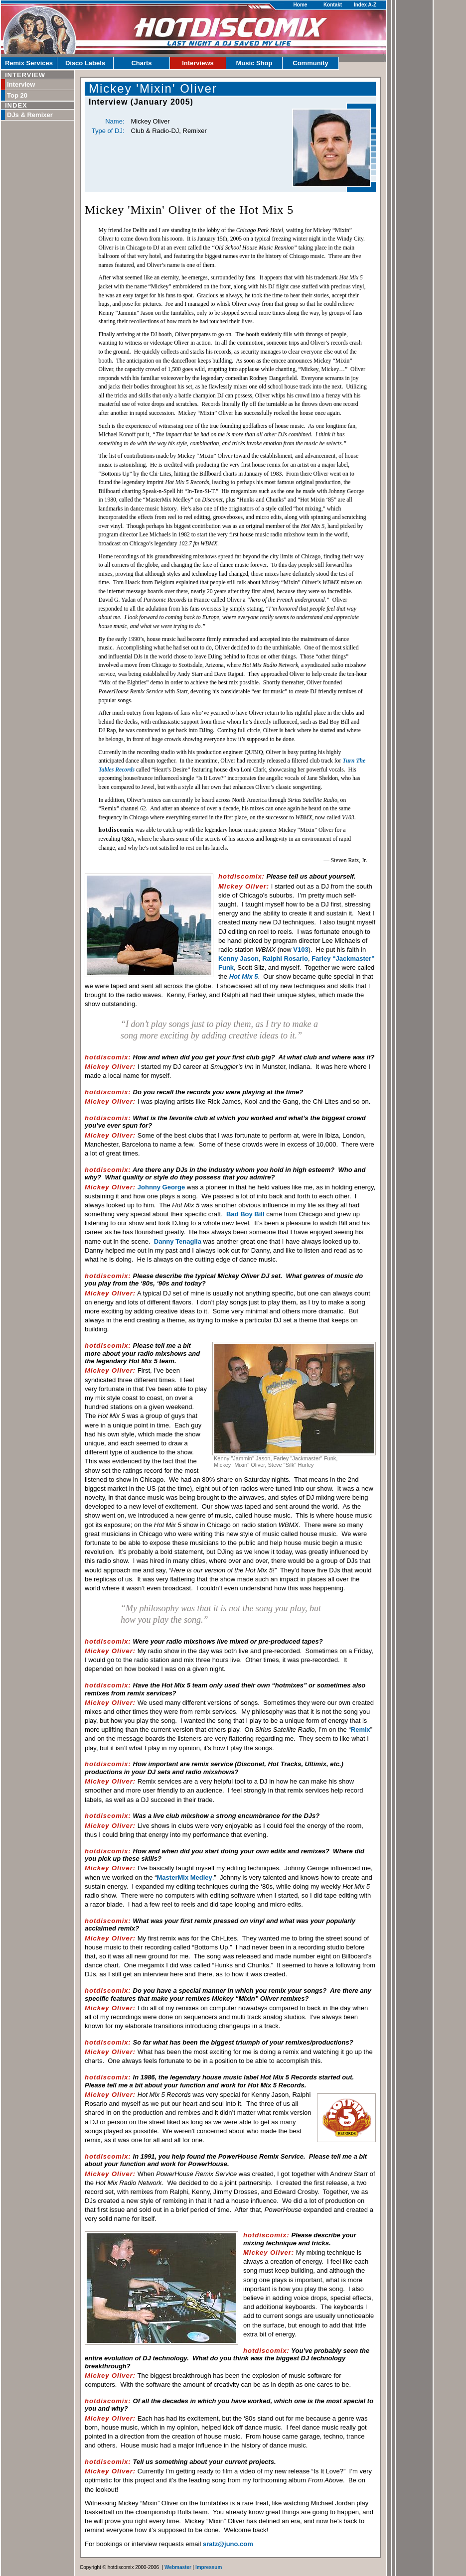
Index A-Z (365, 4)
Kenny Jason (238, 958)
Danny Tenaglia (177, 1241)
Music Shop (254, 63)
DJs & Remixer (30, 115)
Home (301, 4)
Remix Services (29, 63)
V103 (300, 949)
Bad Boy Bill (245, 1214)
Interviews (198, 63)
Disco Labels (85, 63)
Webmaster (177, 2567)
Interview (21, 84)
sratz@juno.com (228, 2544)
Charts (141, 63)
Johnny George (161, 1187)
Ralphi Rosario (285, 958)
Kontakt (332, 4)
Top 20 (17, 95)
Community (310, 63)
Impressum (208, 2567)
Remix (360, 1729)
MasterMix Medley (184, 1877)
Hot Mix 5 (243, 976)
